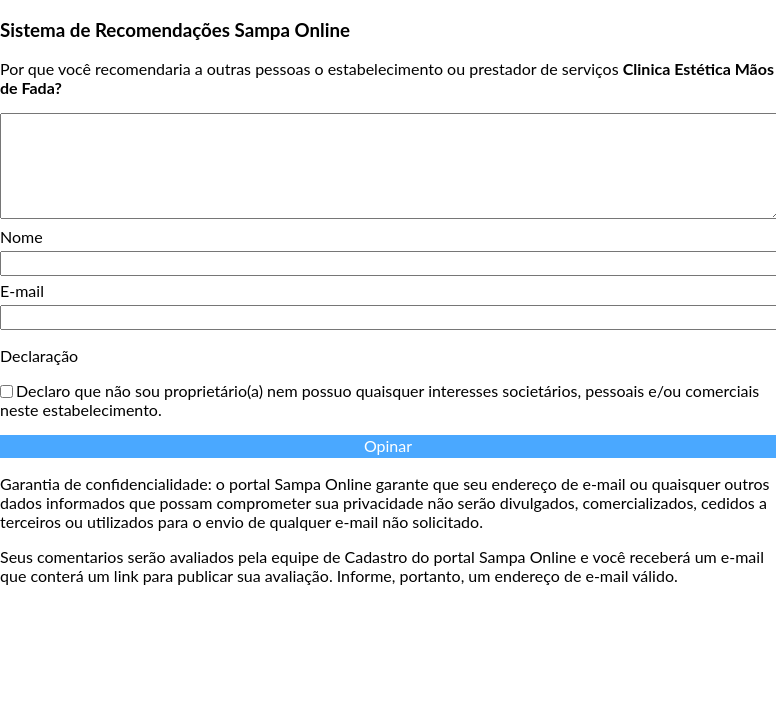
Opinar (388, 445)
